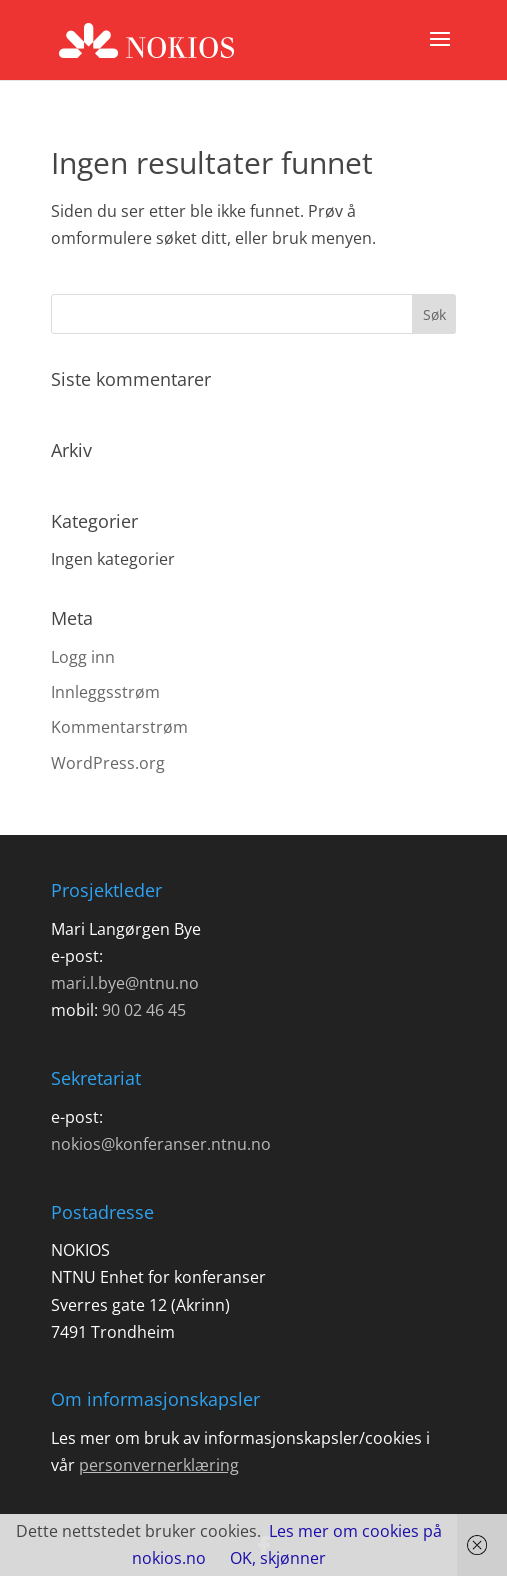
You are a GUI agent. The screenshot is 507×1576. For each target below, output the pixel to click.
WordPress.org (108, 763)
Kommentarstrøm (119, 727)
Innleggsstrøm (105, 692)
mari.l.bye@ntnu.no (125, 983)
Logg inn (83, 657)
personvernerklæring (159, 1465)
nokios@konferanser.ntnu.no (161, 1144)
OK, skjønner (278, 1558)
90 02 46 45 (144, 1010)
